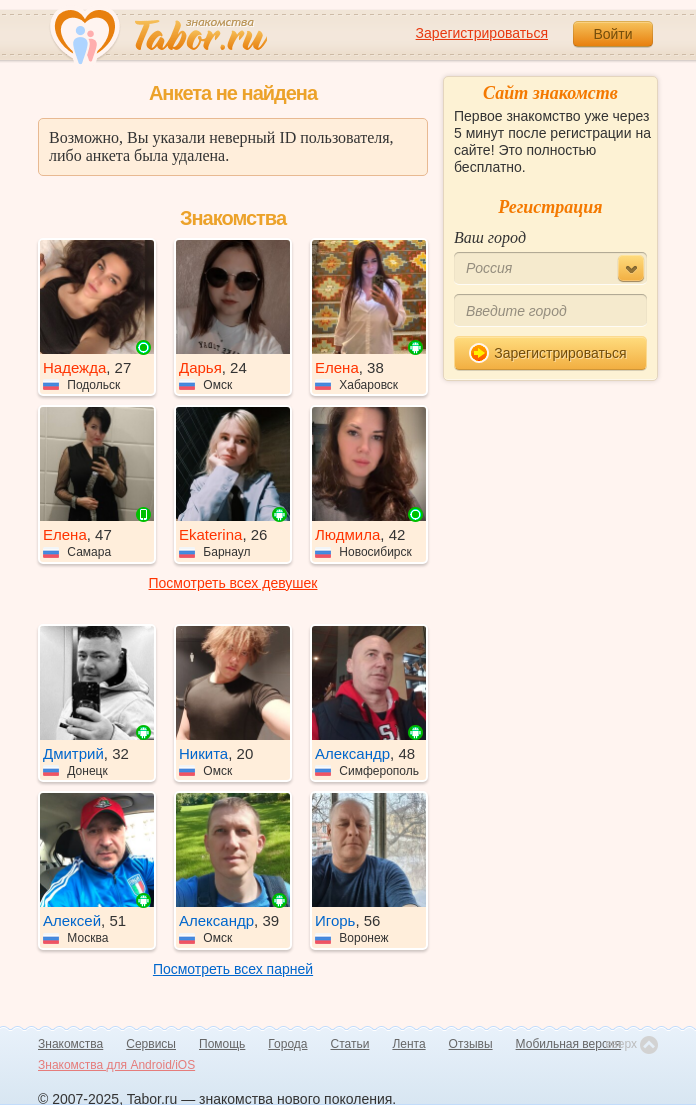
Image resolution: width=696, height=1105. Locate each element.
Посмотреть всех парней (233, 969)
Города (287, 1044)
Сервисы (151, 1044)
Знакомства (70, 1044)
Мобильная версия (569, 1044)
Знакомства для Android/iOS (116, 1065)
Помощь (222, 1044)
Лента (408, 1044)
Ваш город (490, 237)
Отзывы (471, 1044)
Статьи (350, 1044)
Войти (612, 34)
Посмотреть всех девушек (233, 583)
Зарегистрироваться (482, 33)
